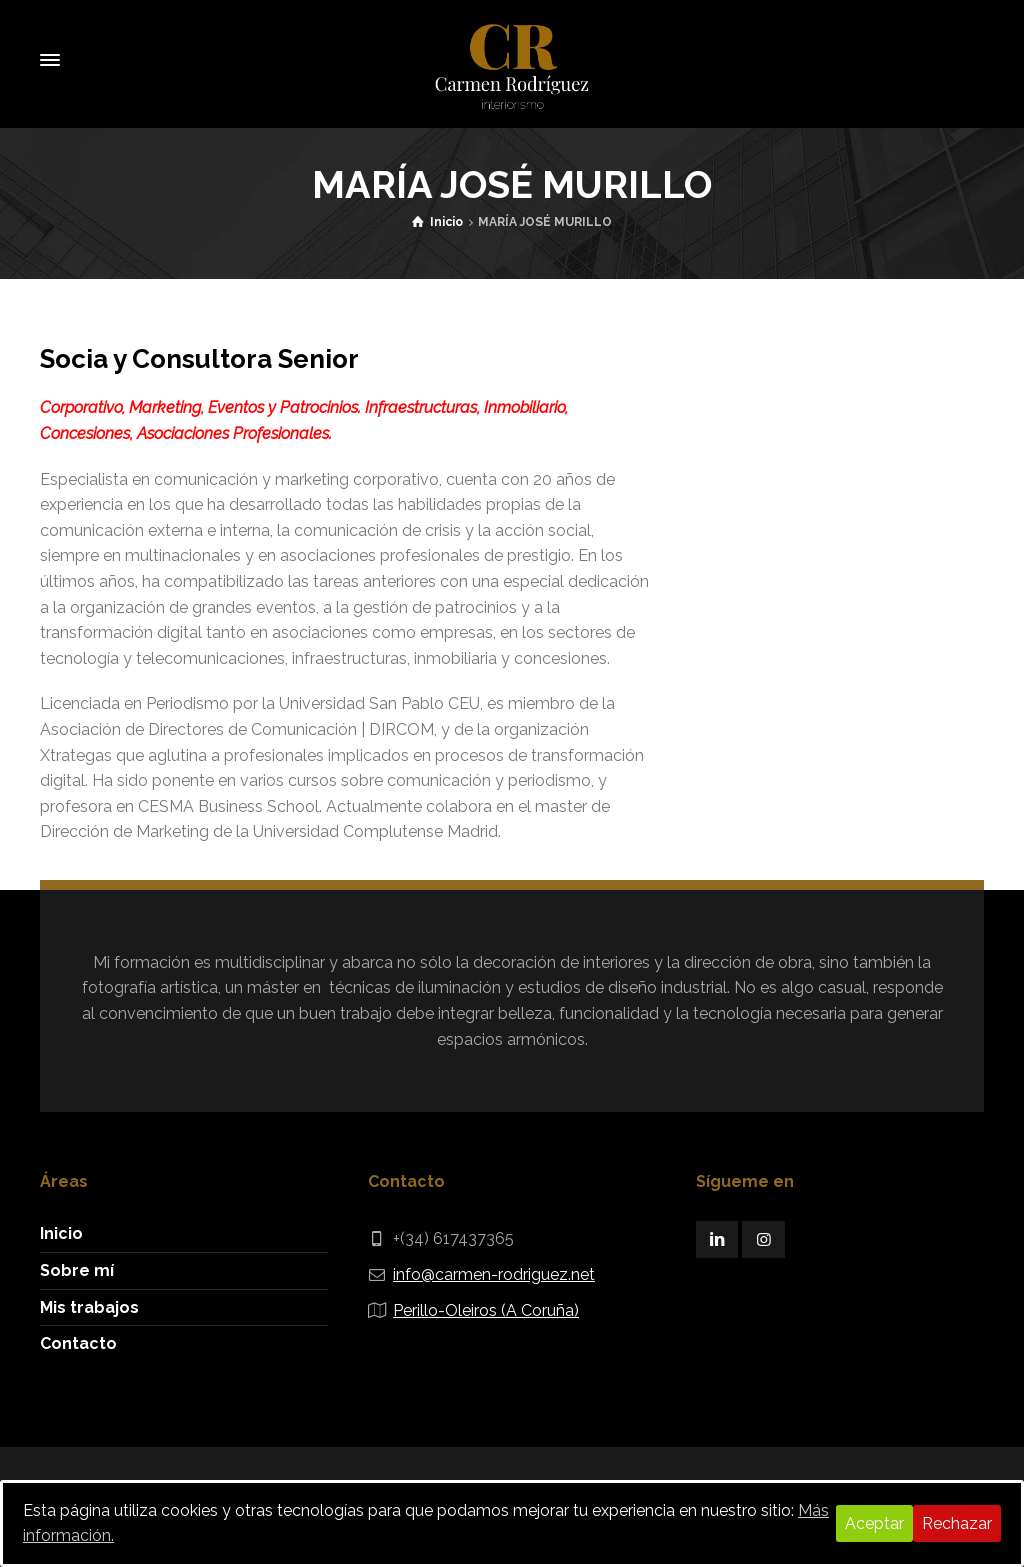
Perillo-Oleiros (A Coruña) (486, 1310)
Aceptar (874, 1523)
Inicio (61, 1233)
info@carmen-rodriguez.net (494, 1274)
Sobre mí (77, 1270)
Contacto (78, 1343)
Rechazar (957, 1523)
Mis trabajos (89, 1307)
